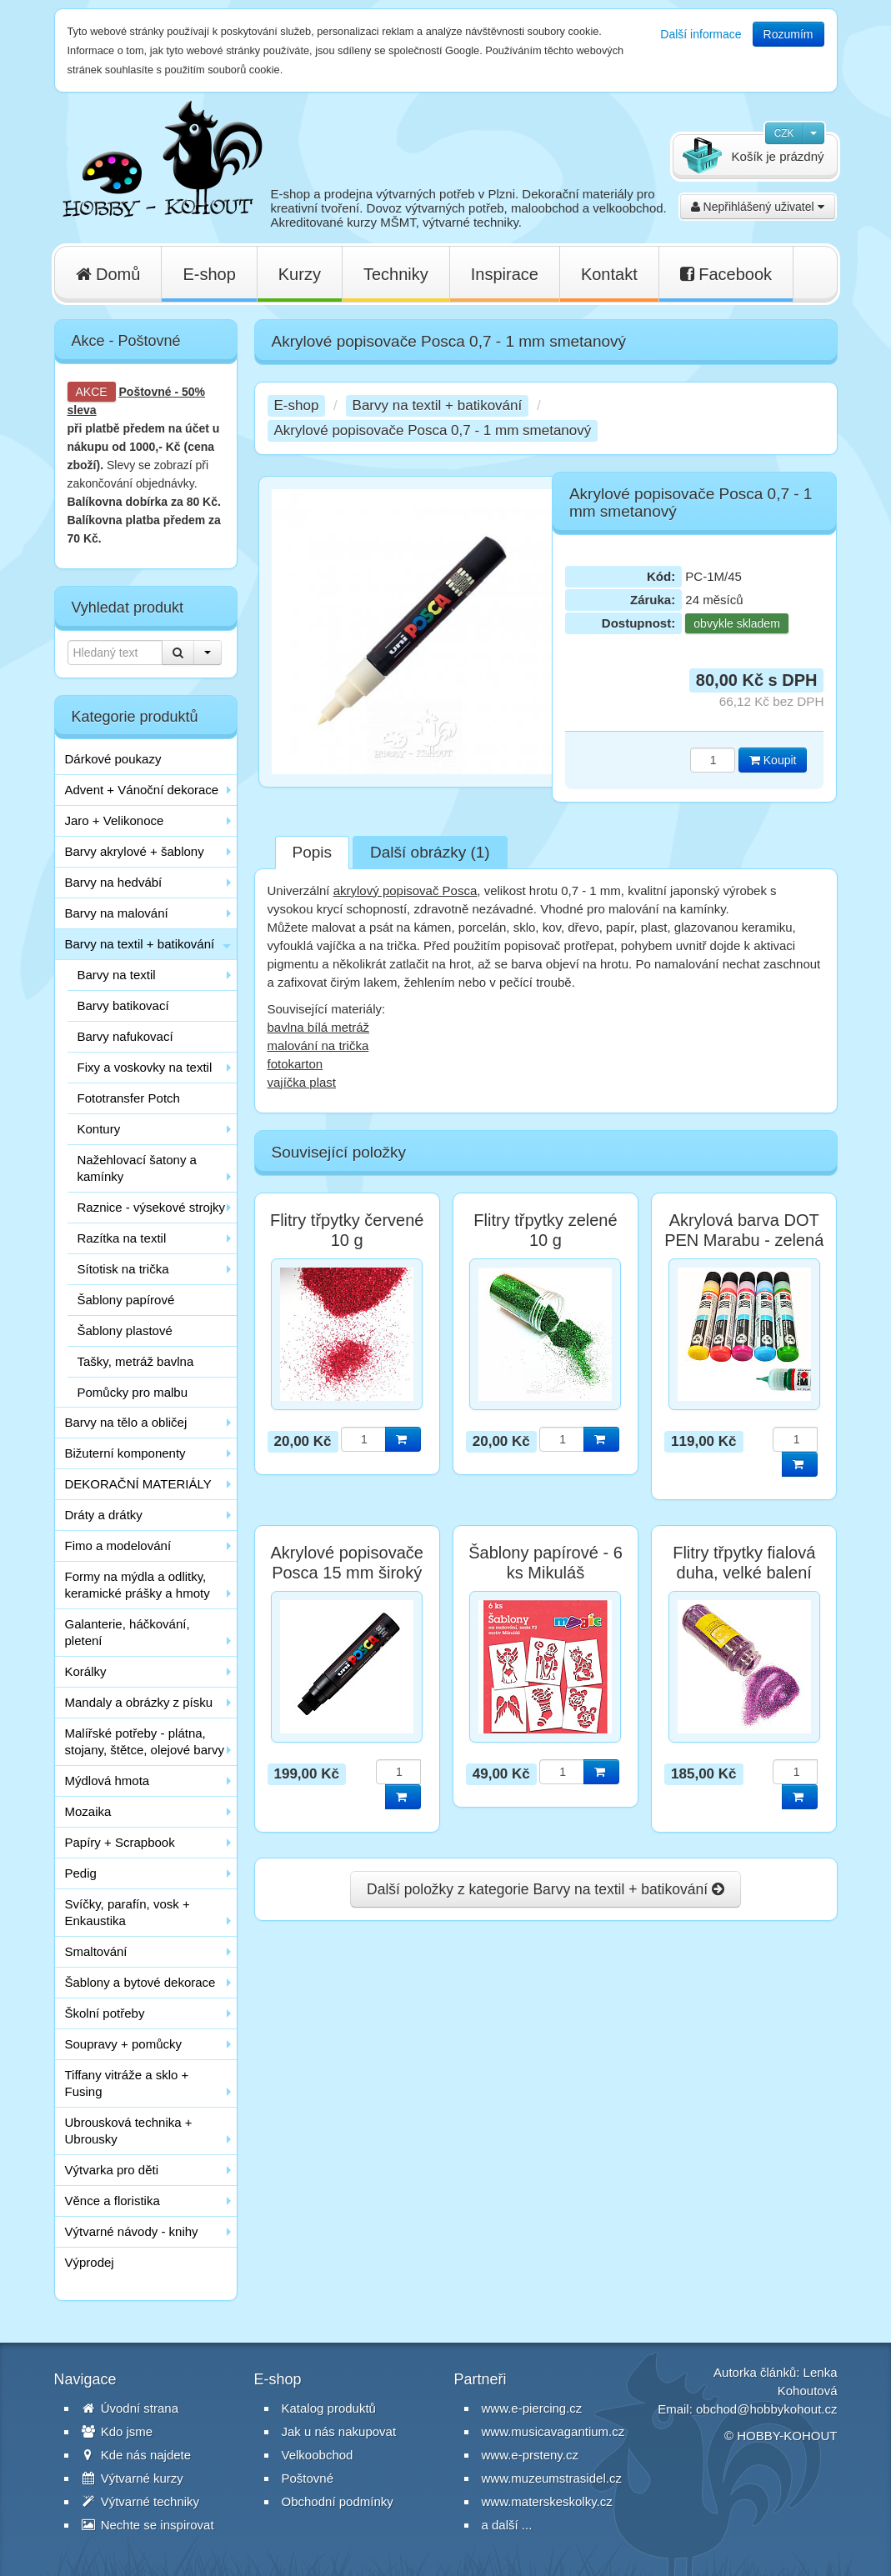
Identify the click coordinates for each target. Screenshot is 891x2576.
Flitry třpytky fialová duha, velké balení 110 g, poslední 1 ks (743, 1572)
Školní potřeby (105, 2013)
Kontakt (609, 274)
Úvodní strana (130, 2408)
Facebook (726, 274)
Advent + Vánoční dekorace (142, 790)
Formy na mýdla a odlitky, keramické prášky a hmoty (137, 1584)
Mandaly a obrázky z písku (139, 1702)
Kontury (99, 1129)
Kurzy (299, 274)
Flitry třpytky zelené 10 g (545, 1230)
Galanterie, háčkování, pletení (127, 1632)
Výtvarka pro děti (112, 2170)
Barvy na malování (116, 913)
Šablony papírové (126, 1300)
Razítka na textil (122, 1238)
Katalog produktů (329, 2408)
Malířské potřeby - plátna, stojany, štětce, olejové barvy (144, 1741)
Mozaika (88, 1811)
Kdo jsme (117, 2431)
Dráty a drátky (104, 1515)
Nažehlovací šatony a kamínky (137, 1168)
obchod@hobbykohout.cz (767, 2409)
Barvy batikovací (123, 1005)
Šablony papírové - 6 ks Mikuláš (545, 1562)
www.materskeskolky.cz (547, 2501)
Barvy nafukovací (125, 1036)
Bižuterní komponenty (125, 1453)
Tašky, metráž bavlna (136, 1361)
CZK (784, 133)
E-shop (209, 274)
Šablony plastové (125, 1330)
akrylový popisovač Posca (405, 890)
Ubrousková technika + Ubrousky (129, 2130)
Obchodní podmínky (337, 2501)
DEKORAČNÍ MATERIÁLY (138, 1484)
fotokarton (295, 1064)
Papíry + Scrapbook (120, 1842)
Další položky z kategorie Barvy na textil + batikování (545, 1889)
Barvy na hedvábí (114, 882)
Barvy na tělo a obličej (126, 1422)
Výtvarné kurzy (132, 2478)
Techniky (395, 274)
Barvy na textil (117, 975)
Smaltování (96, 1951)
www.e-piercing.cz (532, 2408)
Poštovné (145, 391)
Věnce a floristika (112, 2200)
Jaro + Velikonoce (114, 820)
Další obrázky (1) (430, 852)
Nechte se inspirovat (148, 2525)
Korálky (86, 1671)
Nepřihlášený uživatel (757, 206)
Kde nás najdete (137, 2455)
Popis (313, 852)
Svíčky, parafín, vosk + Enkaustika (127, 1912)
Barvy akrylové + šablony (134, 851)
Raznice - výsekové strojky (152, 1207)
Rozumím (788, 34)
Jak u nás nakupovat (339, 2431)
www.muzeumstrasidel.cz (552, 2478)
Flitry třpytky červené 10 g (346, 1230)
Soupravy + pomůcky (124, 2044)
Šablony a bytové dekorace (140, 1982)
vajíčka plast (302, 1082)
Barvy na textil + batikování (140, 944)
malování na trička (318, 1045)
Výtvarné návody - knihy (131, 2231)
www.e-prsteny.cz (530, 2455)
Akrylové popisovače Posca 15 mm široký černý (346, 1572)
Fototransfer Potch (129, 1098)
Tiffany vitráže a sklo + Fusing (127, 2083)
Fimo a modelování (118, 1545)
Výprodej (89, 2262)
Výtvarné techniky (141, 2501)
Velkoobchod (317, 2455)
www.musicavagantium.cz (553, 2431)
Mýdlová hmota (107, 1780)
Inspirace (504, 274)
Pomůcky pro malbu (133, 1392)
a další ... (507, 2525)
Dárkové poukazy (113, 759)
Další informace (700, 34)
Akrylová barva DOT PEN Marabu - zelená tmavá (743, 1240)
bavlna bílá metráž (319, 1027)
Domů (108, 274)
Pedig (81, 1873)
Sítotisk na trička (123, 1269)
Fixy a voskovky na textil (145, 1067)
